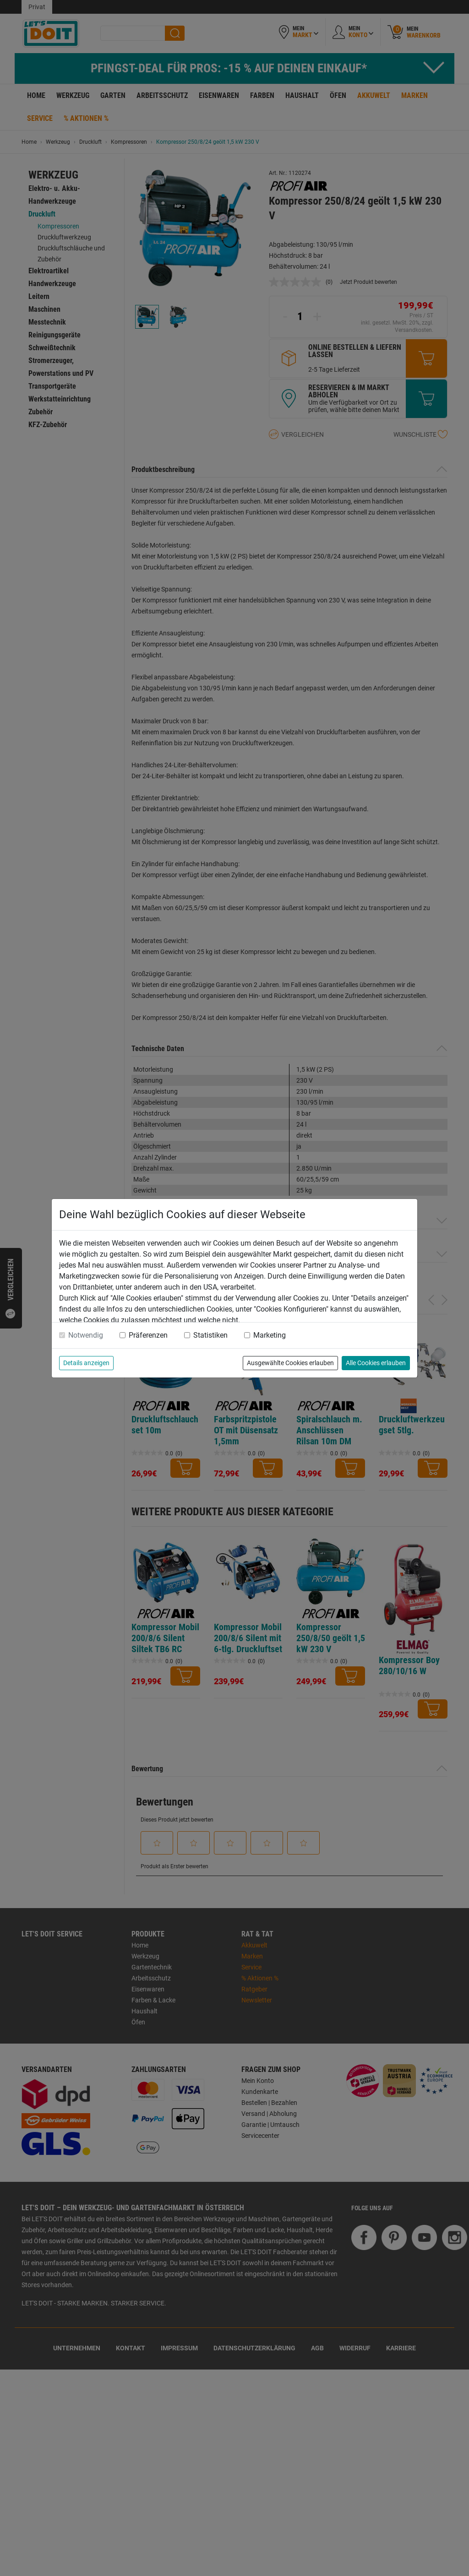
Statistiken (210, 1335)
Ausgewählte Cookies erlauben (290, 1363)
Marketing (269, 1335)
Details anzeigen (86, 1363)
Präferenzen (148, 1335)
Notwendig (85, 1335)
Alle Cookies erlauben (376, 1363)
